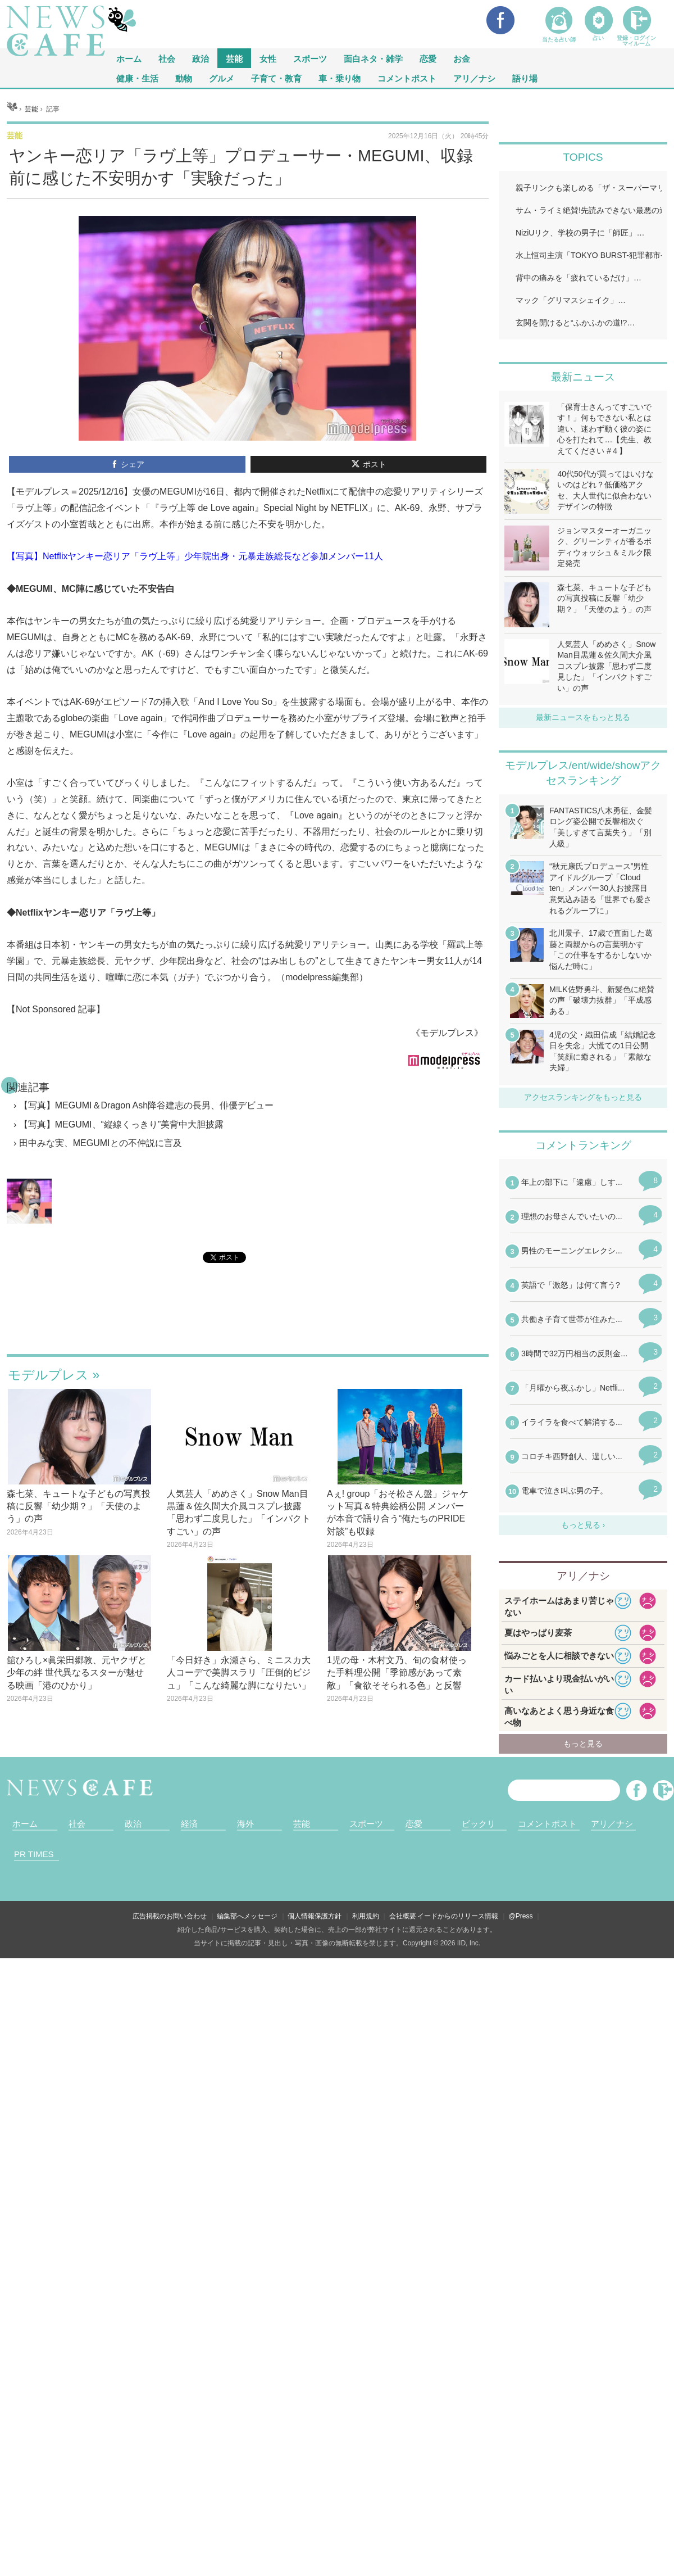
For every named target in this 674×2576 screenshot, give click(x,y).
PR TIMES (34, 1854)
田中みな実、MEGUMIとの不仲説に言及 (100, 1143)
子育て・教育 (276, 78)
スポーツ (310, 58)
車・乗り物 (339, 78)
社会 (166, 58)
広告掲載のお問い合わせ (170, 1916)
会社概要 (402, 1916)
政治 (200, 58)
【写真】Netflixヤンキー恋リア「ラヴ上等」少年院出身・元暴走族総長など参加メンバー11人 (195, 556)
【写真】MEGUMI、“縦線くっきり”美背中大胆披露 (121, 1124)
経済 (189, 1823)
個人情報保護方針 (314, 1916)
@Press (521, 1916)
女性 (267, 58)
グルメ (221, 78)
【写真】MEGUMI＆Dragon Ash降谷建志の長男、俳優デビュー (146, 1105)
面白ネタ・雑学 (373, 58)
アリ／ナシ (474, 78)
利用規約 (365, 1916)
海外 (245, 1823)
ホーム (25, 1823)
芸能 (234, 58)
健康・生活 (137, 78)
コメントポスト (406, 78)
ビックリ (478, 1823)
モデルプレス (48, 1375)
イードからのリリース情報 (457, 1916)
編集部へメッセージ (247, 1916)
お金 (461, 58)
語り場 (525, 78)
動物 (183, 78)
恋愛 (428, 58)
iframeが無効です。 (248, 1322)
